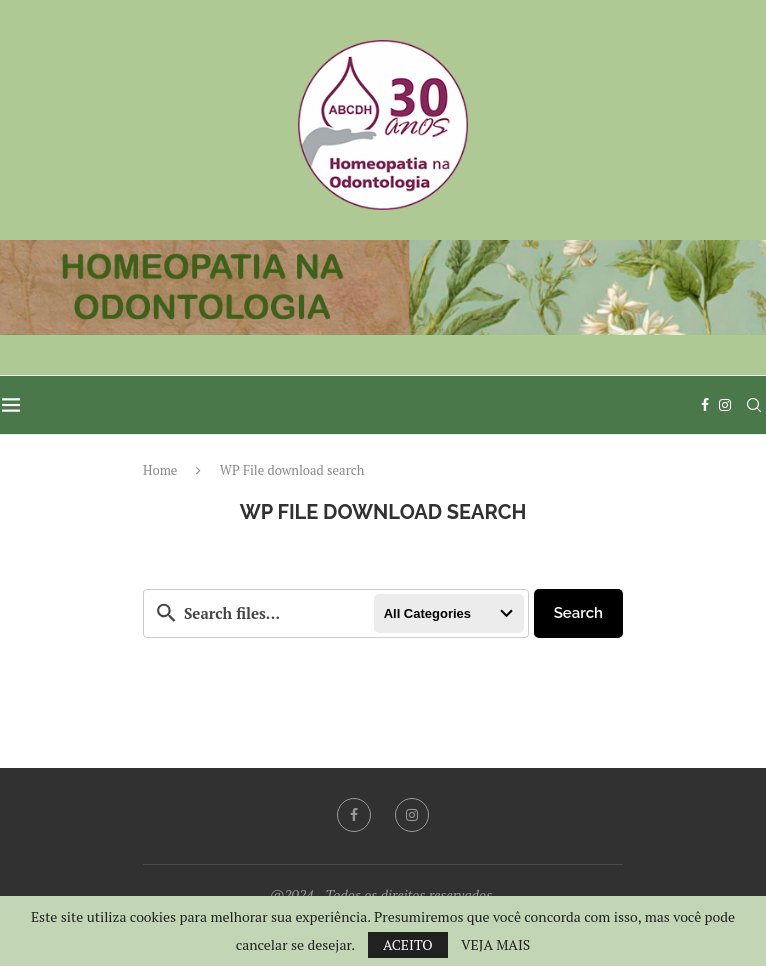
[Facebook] (707, 405)
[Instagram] (727, 405)
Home (160, 470)
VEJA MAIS (495, 945)
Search (578, 613)
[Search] (756, 405)
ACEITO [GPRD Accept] (408, 944)
